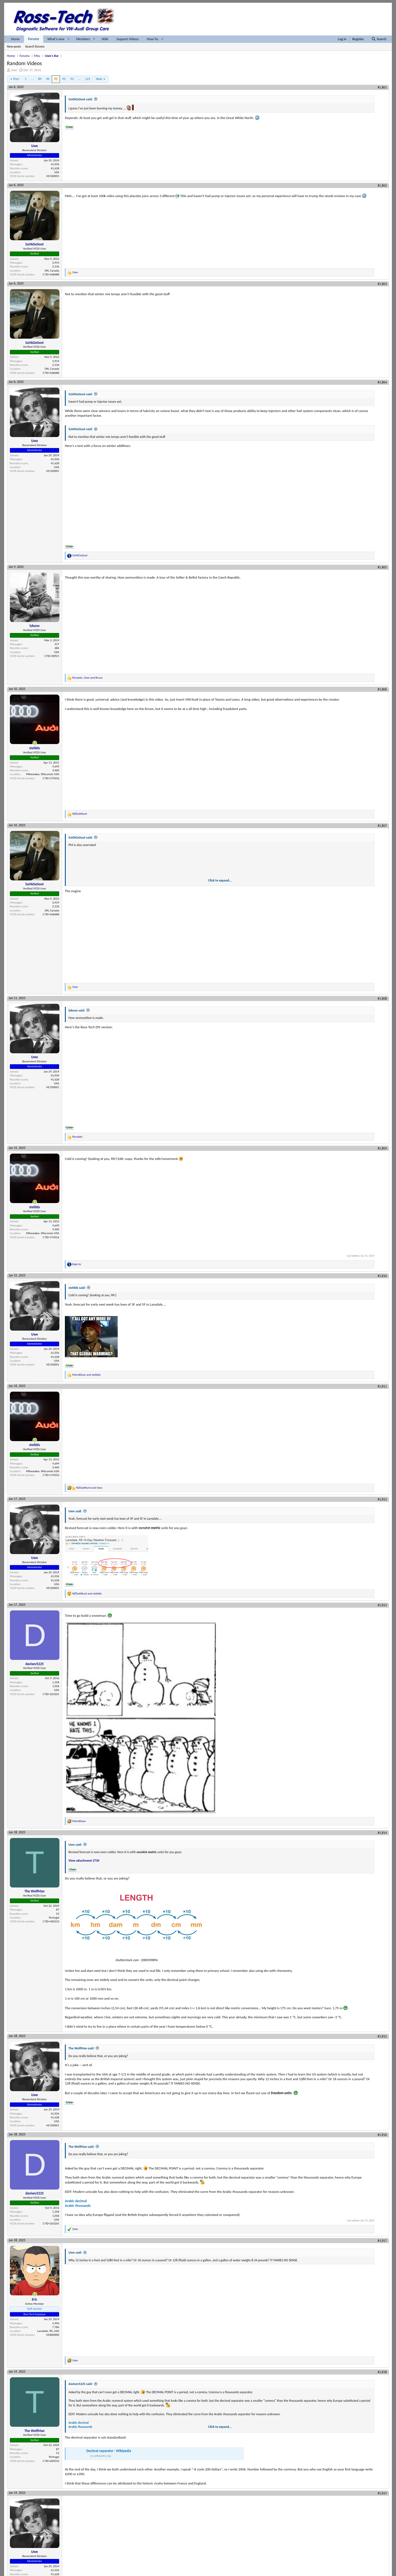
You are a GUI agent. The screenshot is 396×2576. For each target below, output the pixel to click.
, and (87, 677)
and (86, 1375)
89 (40, 79)
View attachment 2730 (83, 1860)
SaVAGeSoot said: (80, 99)
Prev (16, 79)
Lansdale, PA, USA (48, 2331)
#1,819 (382, 2493)
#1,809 (382, 1148)
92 (63, 79)
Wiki (105, 39)
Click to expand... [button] (220, 880)
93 (71, 79)
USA (56, 172)
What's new (55, 39)
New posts (14, 46)
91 (55, 79)
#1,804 (382, 382)
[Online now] (34, 743)
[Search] (379, 39)
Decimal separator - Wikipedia (108, 2451)
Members (83, 39)
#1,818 (382, 2372)
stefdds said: (77, 1288)
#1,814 (382, 1833)
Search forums (35, 46)
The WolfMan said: (81, 2048)
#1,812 (382, 1499)
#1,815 (382, 2036)
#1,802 (382, 185)
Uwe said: (75, 1511)
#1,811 (382, 1386)
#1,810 (382, 1276)
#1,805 (382, 567)
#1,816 (382, 2135)
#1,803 (382, 284)
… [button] (32, 79)
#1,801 (382, 87)
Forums (33, 39)
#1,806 (382, 689)
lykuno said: (76, 1010)
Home (15, 39)
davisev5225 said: (80, 2384)
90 (48, 79)
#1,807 (382, 826)
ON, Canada (52, 270)
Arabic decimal (76, 2201)
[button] (68, 39)
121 (87, 79)
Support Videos (127, 39)
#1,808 (382, 998)
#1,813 (382, 1605)
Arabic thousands (77, 2206)
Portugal (54, 1917)
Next (99, 79)
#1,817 (382, 2241)
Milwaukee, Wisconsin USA (42, 774)
